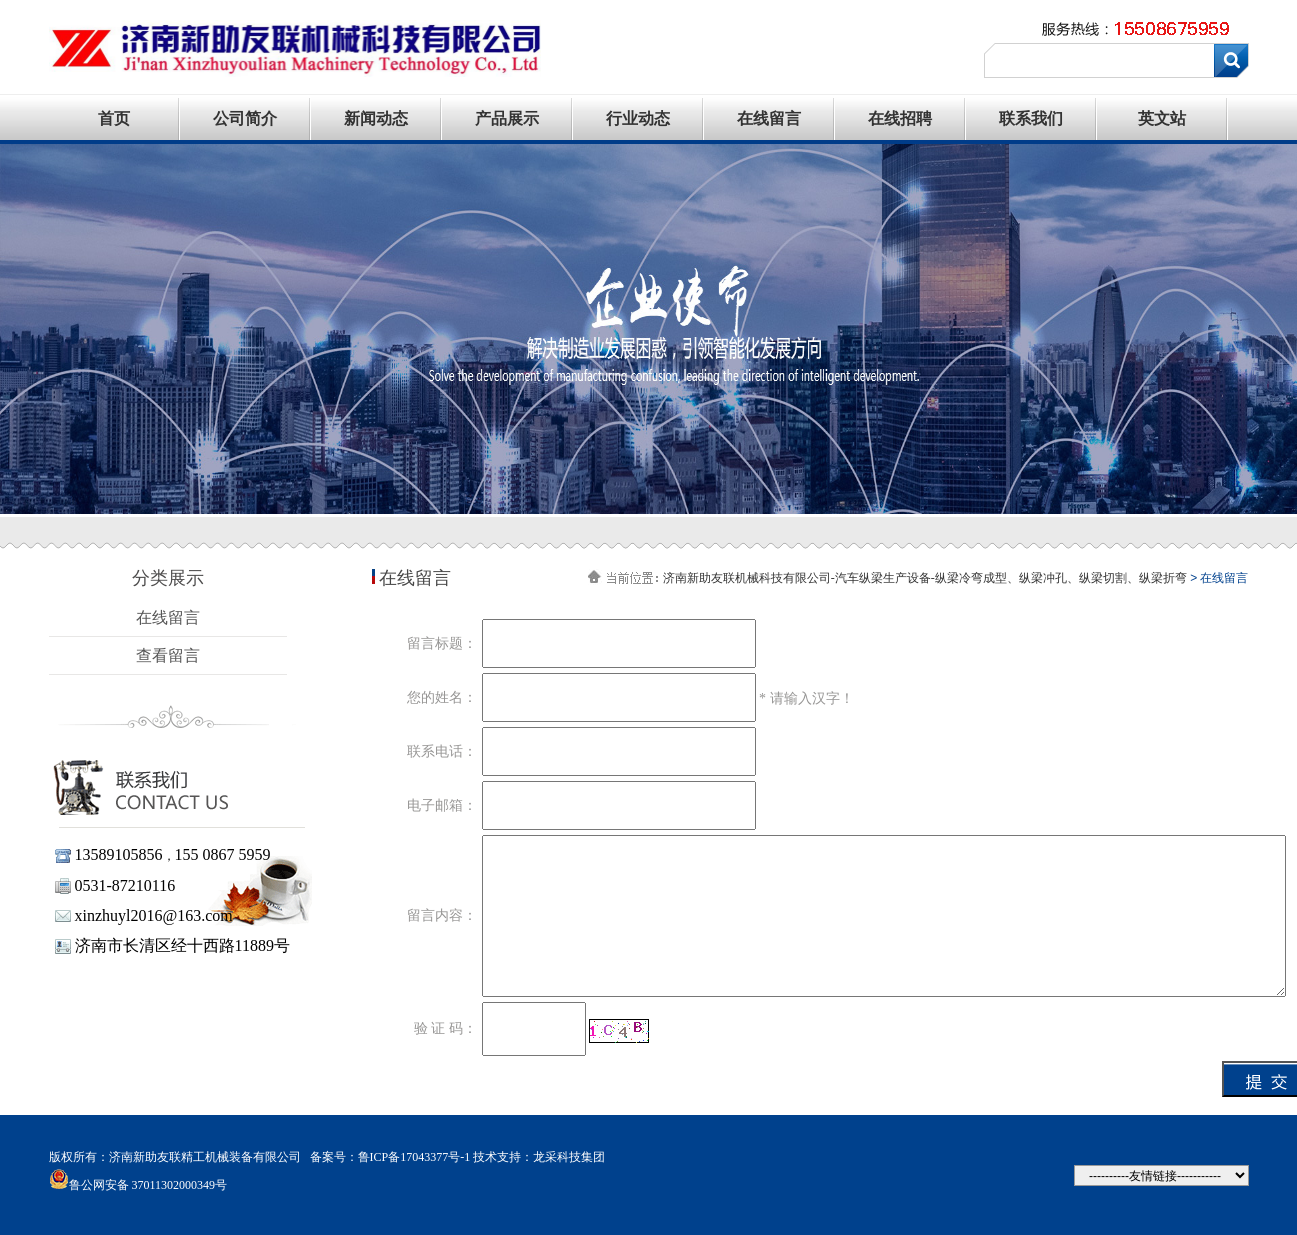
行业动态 (638, 118)
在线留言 (769, 118)
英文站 (1162, 118)
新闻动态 (376, 118)
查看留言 (168, 655)
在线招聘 (900, 118)
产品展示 (507, 118)
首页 (114, 118)
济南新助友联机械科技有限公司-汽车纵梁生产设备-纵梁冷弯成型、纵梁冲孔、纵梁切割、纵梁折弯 (925, 578)
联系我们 (1031, 118)
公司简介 (245, 118)
